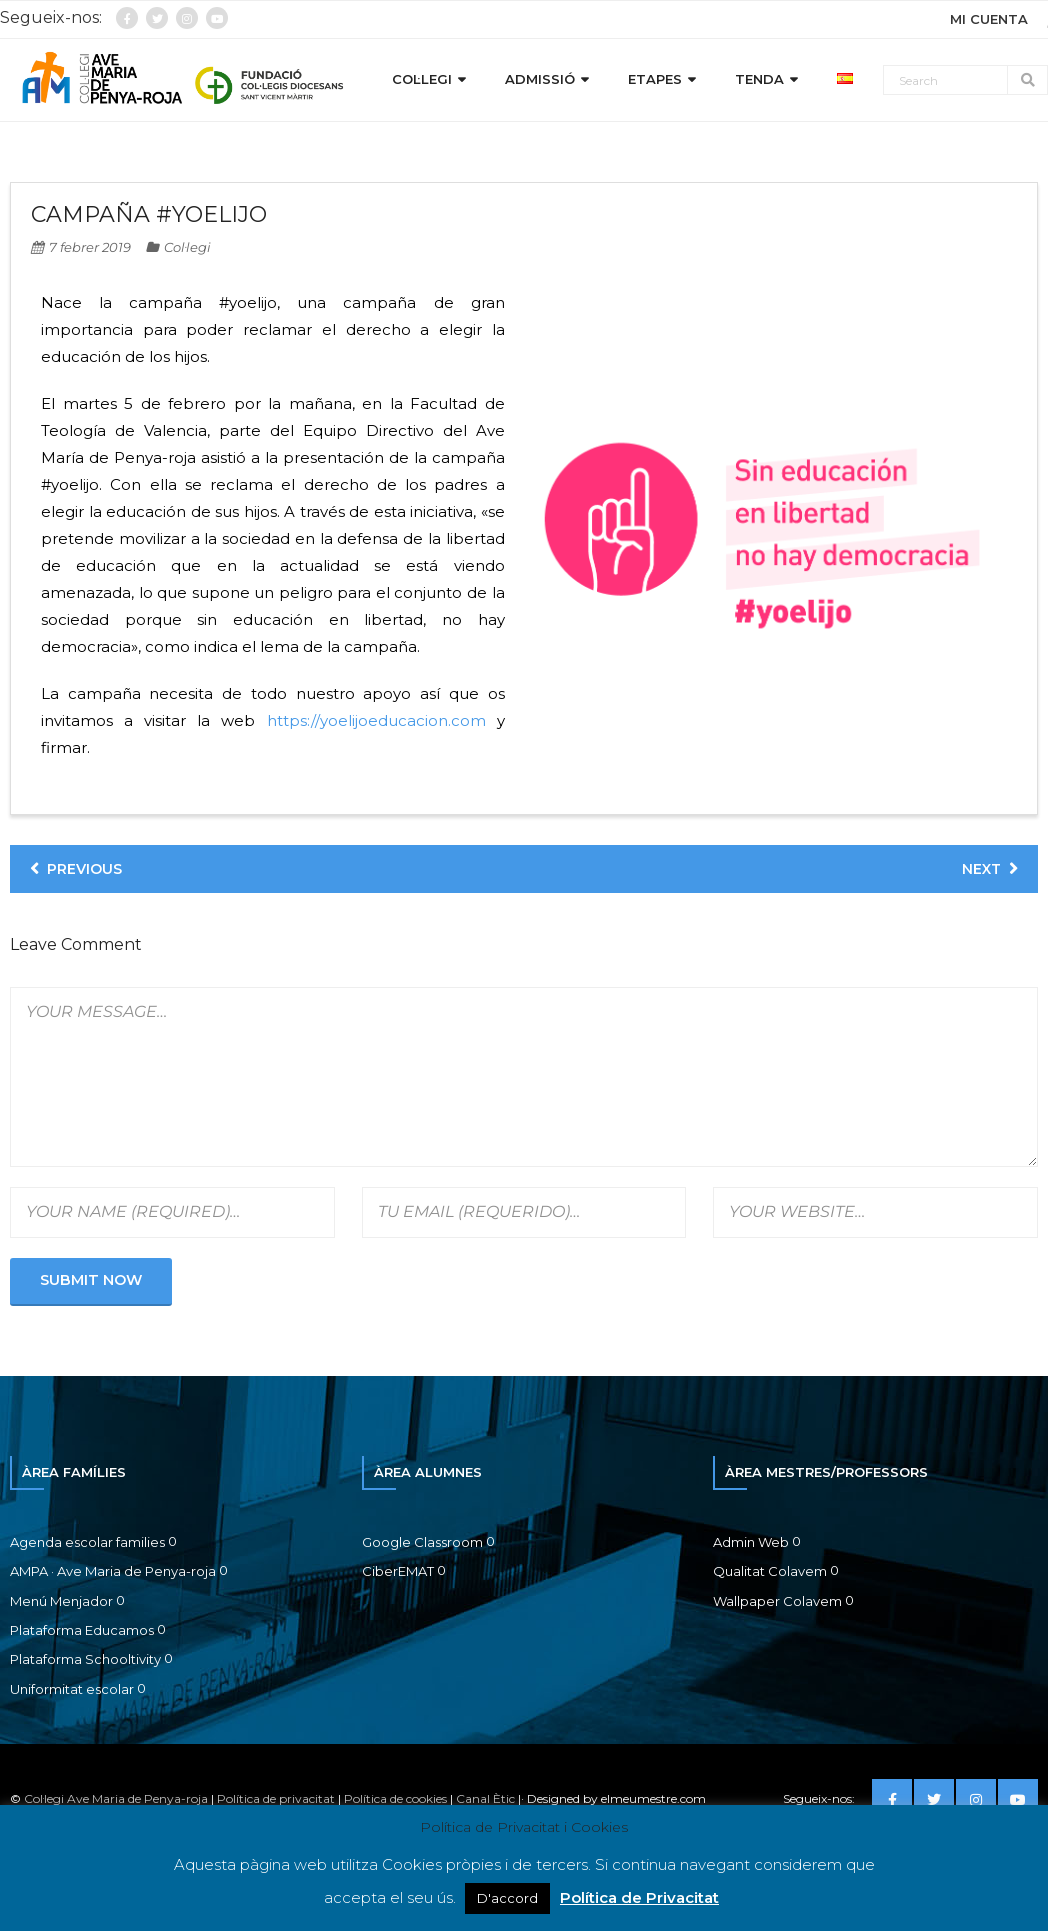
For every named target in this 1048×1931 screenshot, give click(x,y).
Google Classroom (422, 1542)
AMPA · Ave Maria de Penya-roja (113, 1571)
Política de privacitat (276, 1798)
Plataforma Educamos (82, 1630)
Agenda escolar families (87, 1542)
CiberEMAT (398, 1571)
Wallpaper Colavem (777, 1601)
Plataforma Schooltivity (85, 1659)
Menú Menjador (61, 1601)
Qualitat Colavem (770, 1571)
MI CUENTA (989, 19)
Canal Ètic (485, 1798)
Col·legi (187, 247)
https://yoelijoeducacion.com (376, 720)
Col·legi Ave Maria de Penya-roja (116, 1798)
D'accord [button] (507, 1898)
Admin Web (751, 1542)
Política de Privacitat (639, 1897)
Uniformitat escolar (72, 1689)
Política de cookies (395, 1798)
